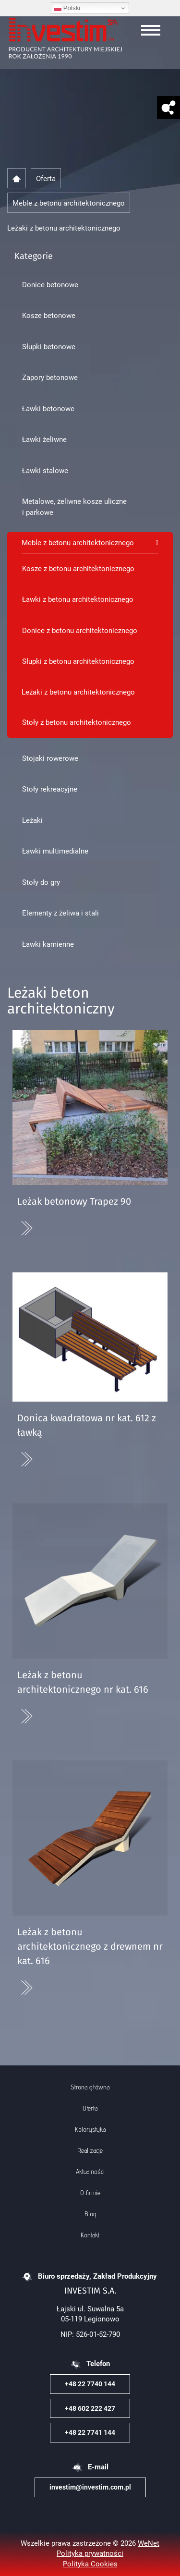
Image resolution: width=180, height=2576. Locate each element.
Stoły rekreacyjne (49, 789)
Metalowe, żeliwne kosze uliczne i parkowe (74, 506)
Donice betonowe (50, 284)
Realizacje (90, 2150)
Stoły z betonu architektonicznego (76, 722)
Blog (90, 2214)
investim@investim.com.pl (90, 2486)
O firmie (90, 2193)
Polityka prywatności (90, 2553)
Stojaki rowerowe (50, 758)
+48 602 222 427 (90, 2408)
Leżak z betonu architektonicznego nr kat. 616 (82, 1683)
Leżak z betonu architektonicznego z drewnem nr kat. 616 (90, 1947)
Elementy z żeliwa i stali (60, 912)
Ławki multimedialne (55, 850)
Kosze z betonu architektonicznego (78, 568)
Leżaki (32, 820)
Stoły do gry (41, 882)
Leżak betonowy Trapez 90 (74, 1202)
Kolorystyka (90, 2129)
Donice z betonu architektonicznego (79, 630)
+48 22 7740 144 (90, 2383)
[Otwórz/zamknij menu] (151, 30)
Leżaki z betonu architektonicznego (78, 691)
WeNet (148, 2543)
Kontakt (90, 2235)
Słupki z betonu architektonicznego (78, 661)
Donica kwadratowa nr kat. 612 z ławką (86, 1426)
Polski (67, 8)
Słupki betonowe (48, 346)
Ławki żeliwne (44, 439)
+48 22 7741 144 (90, 2432)
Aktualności (90, 2171)
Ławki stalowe (45, 470)
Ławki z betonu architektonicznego (77, 599)
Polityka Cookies (90, 2563)
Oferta (90, 2108)
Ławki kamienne (48, 944)
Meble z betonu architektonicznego (78, 542)
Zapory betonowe (50, 377)
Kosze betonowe (48, 315)
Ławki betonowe (48, 408)
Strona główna (90, 2087)
